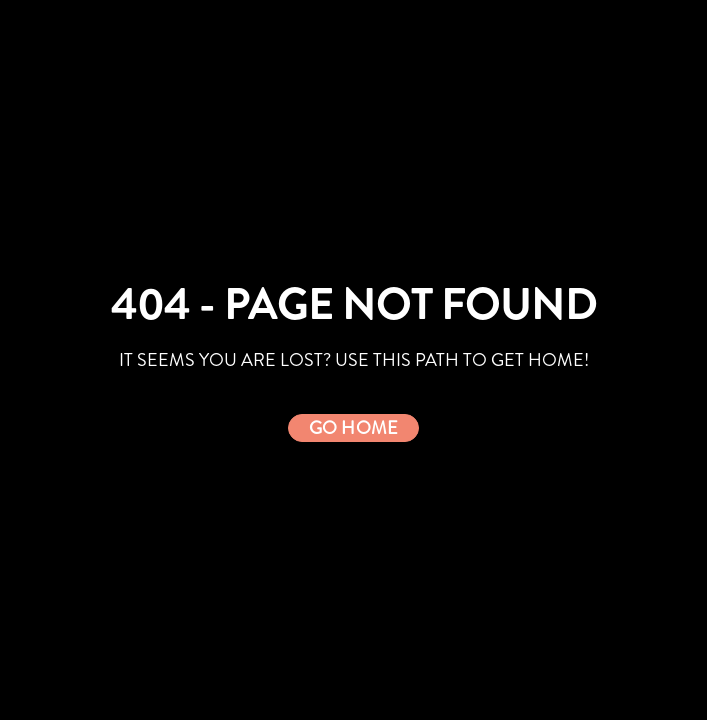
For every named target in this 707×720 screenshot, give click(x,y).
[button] (354, 428)
